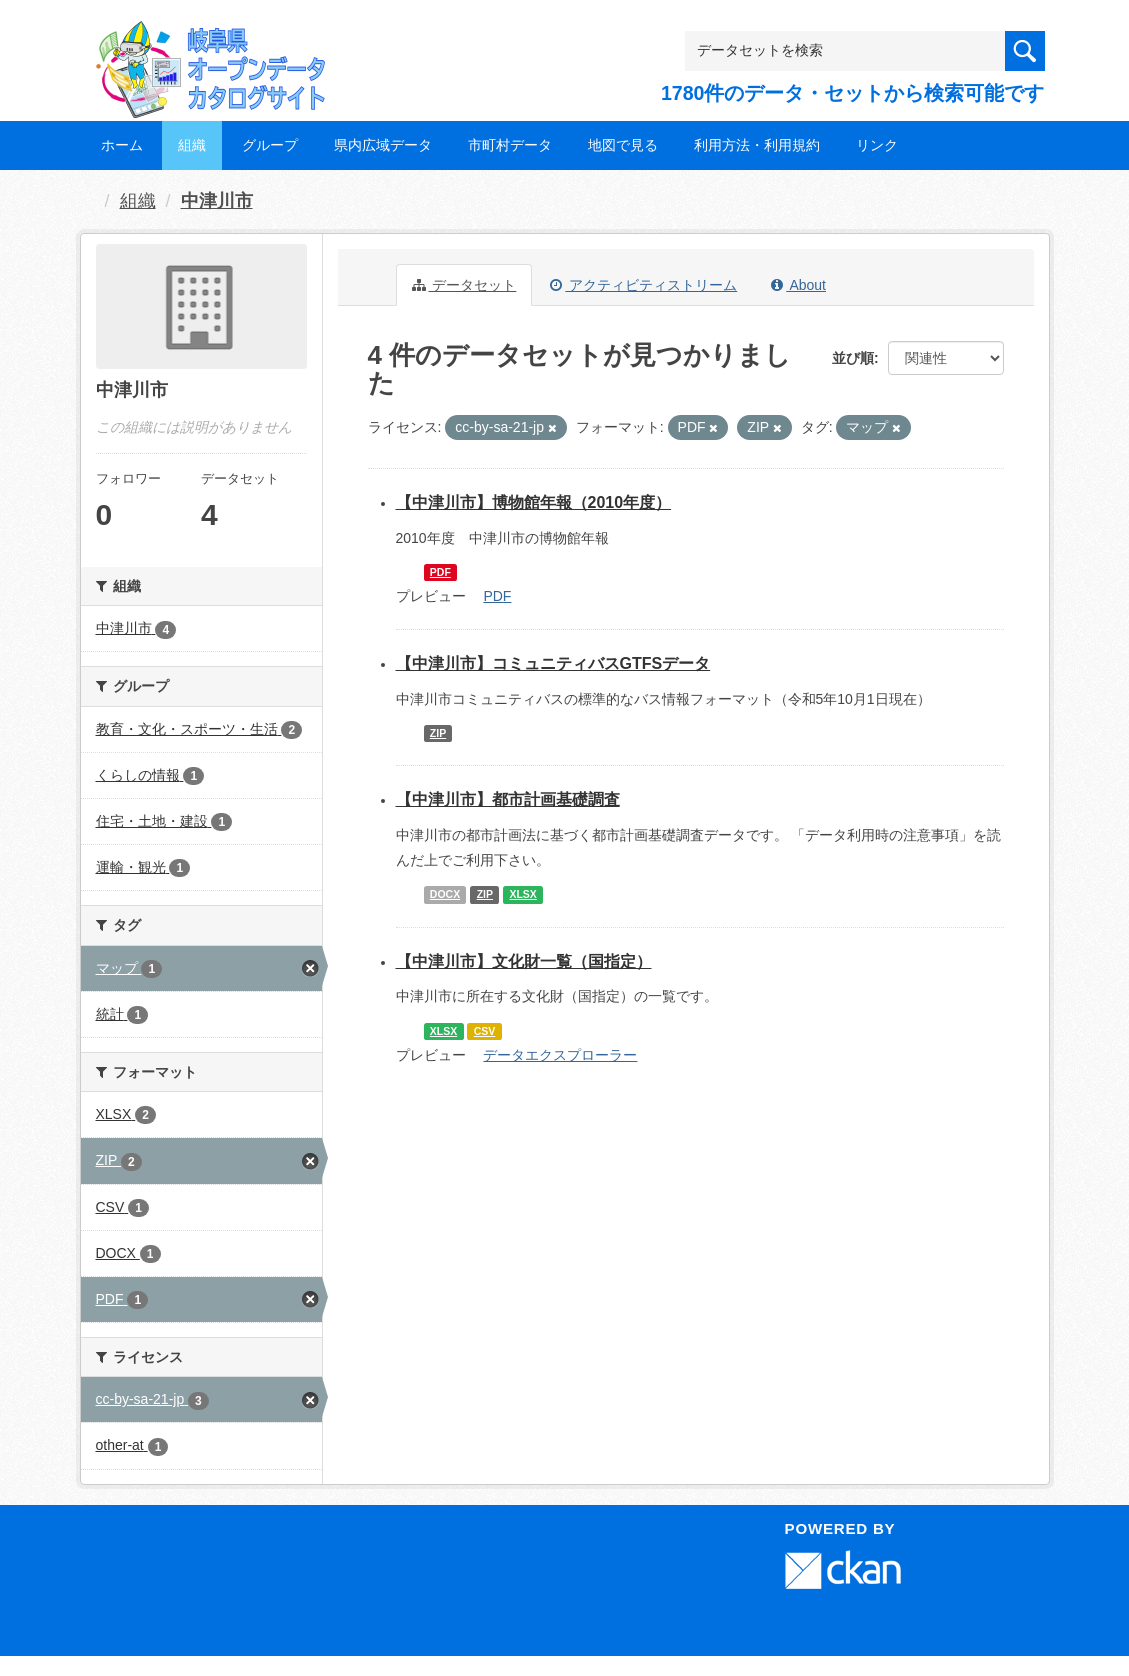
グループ (270, 145)
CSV (485, 1031)
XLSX (522, 894)
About (798, 285)
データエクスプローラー (560, 1055)
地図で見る (623, 145)
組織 (192, 145)
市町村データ (510, 145)
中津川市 (217, 201)
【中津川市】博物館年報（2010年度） (534, 502)
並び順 (853, 358)
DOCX (445, 894)
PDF (440, 572)
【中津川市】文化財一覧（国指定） (524, 961)
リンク (877, 145)
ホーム (122, 145)
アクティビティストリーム (643, 285)
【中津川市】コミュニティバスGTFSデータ (553, 663)
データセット (464, 285)
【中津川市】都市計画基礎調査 (508, 799)
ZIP (438, 733)
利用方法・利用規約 (757, 145)
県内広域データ (383, 145)
